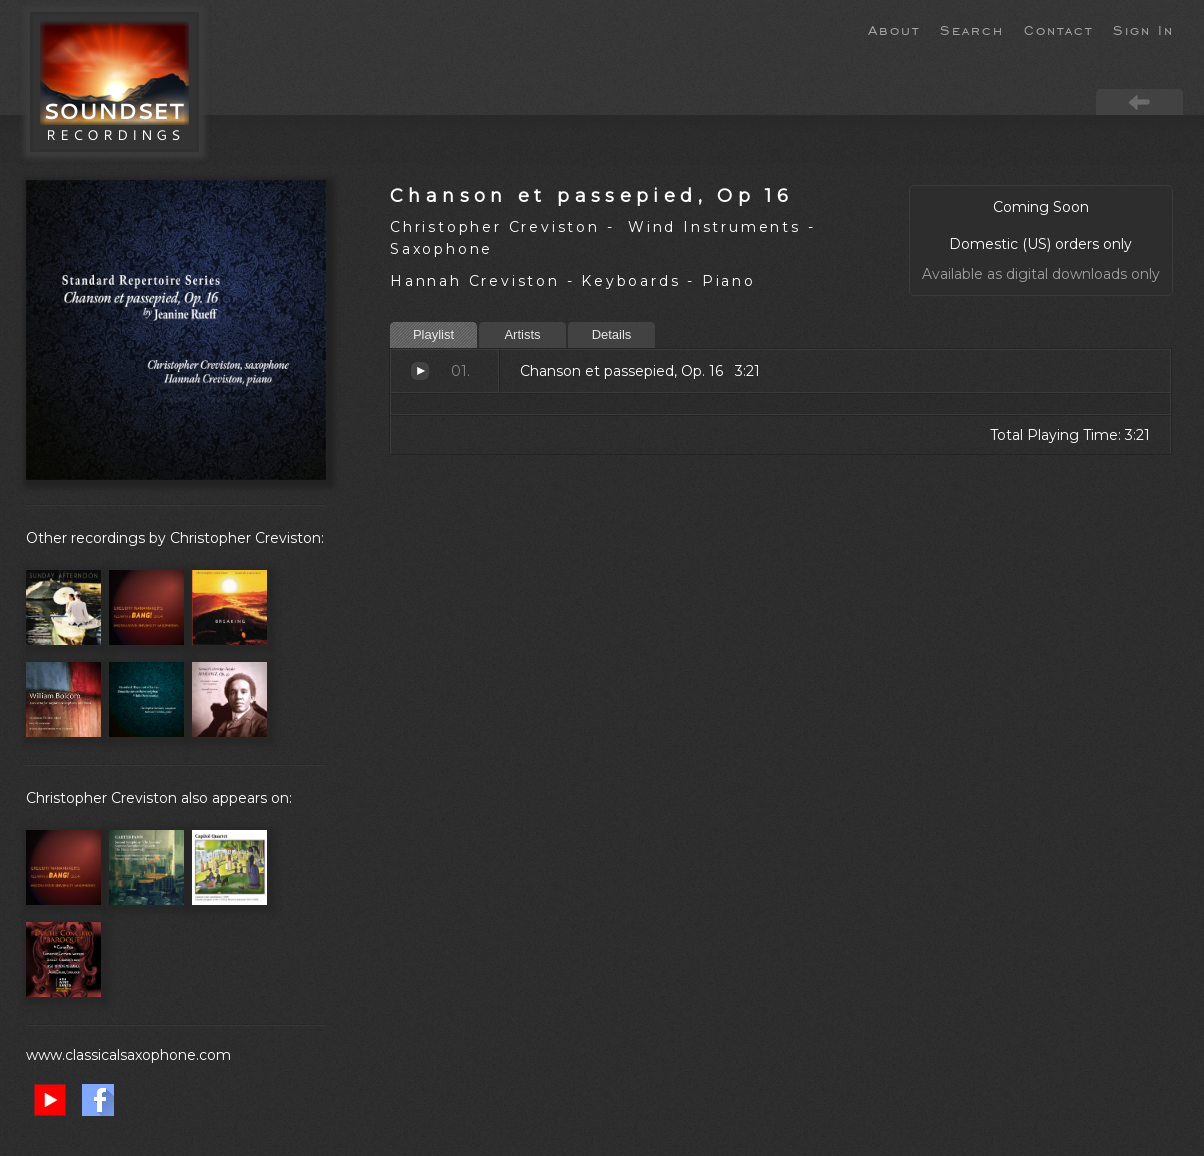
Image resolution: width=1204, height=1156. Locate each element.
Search (972, 29)
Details (612, 334)
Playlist (433, 334)
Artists (522, 334)
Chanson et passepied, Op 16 (591, 195)
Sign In (1143, 29)
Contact (1058, 29)
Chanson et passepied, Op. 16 (420, 371)
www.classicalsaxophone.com (128, 1055)
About (894, 29)
